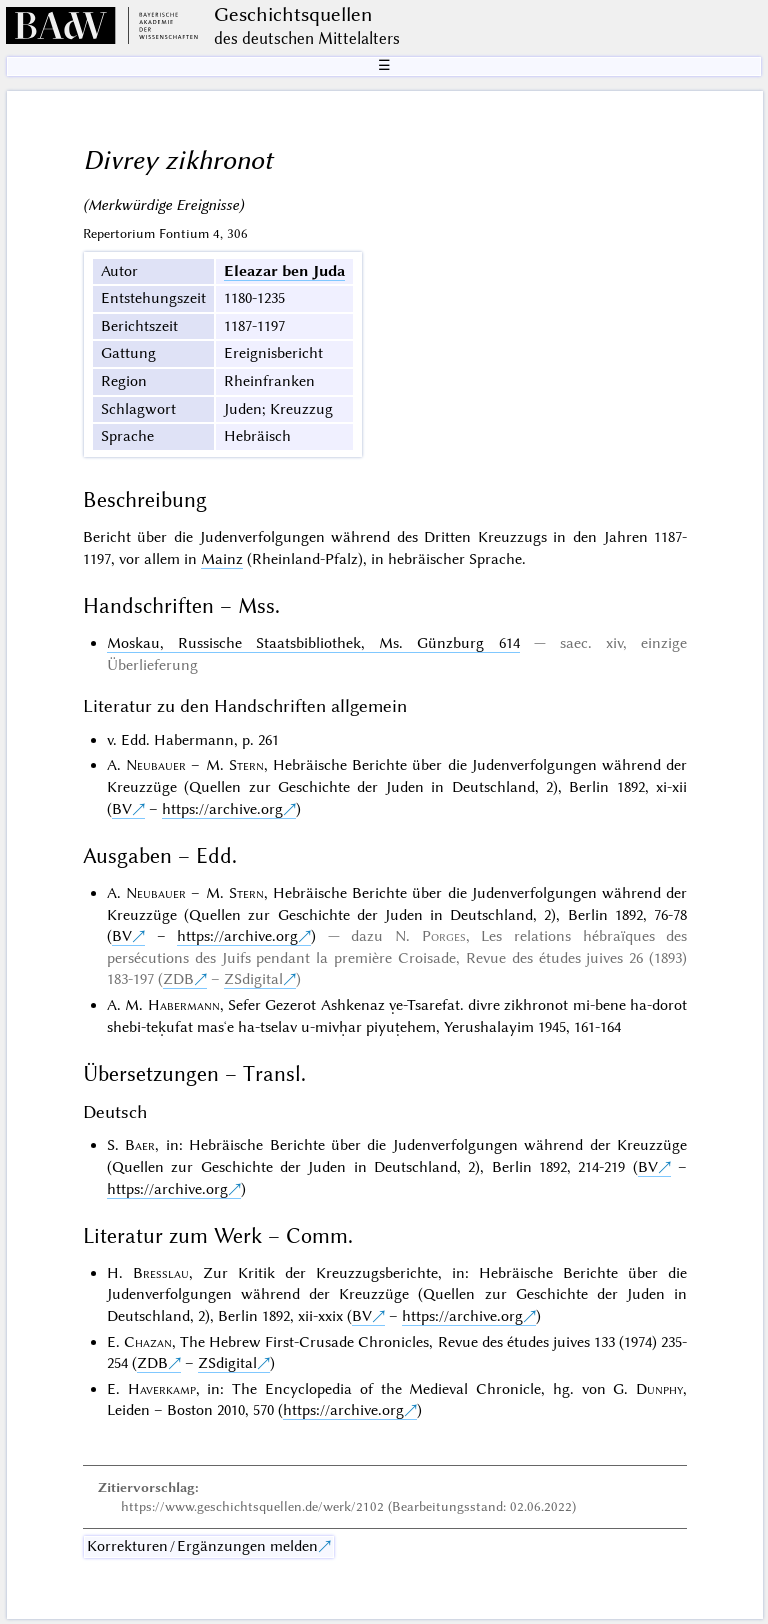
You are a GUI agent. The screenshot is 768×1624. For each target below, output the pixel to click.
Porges (444, 936)
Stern (246, 765)
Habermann (184, 1005)
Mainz (222, 559)
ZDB (178, 979)
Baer (140, 1145)
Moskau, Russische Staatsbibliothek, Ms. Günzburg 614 (313, 643)
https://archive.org (222, 809)
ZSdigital (253, 979)
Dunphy (659, 1389)
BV (122, 809)
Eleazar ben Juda (284, 271)
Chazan (148, 1342)
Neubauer (156, 765)
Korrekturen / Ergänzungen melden (202, 1546)
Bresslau (161, 1273)
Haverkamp (162, 1389)
